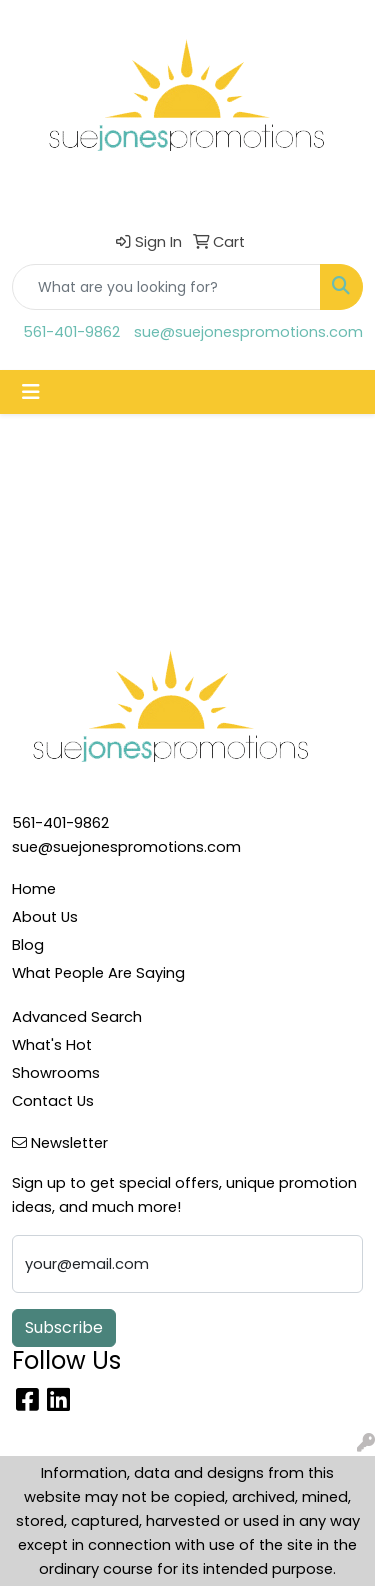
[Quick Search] (166, 287)
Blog (28, 945)
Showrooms (56, 1073)
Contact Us (53, 1101)
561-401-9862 (71, 332)
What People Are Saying (98, 973)
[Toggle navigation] (31, 392)
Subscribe (64, 1327)
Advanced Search (77, 1017)
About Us (45, 917)
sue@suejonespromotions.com (248, 332)
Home (34, 889)
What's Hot (52, 1045)
